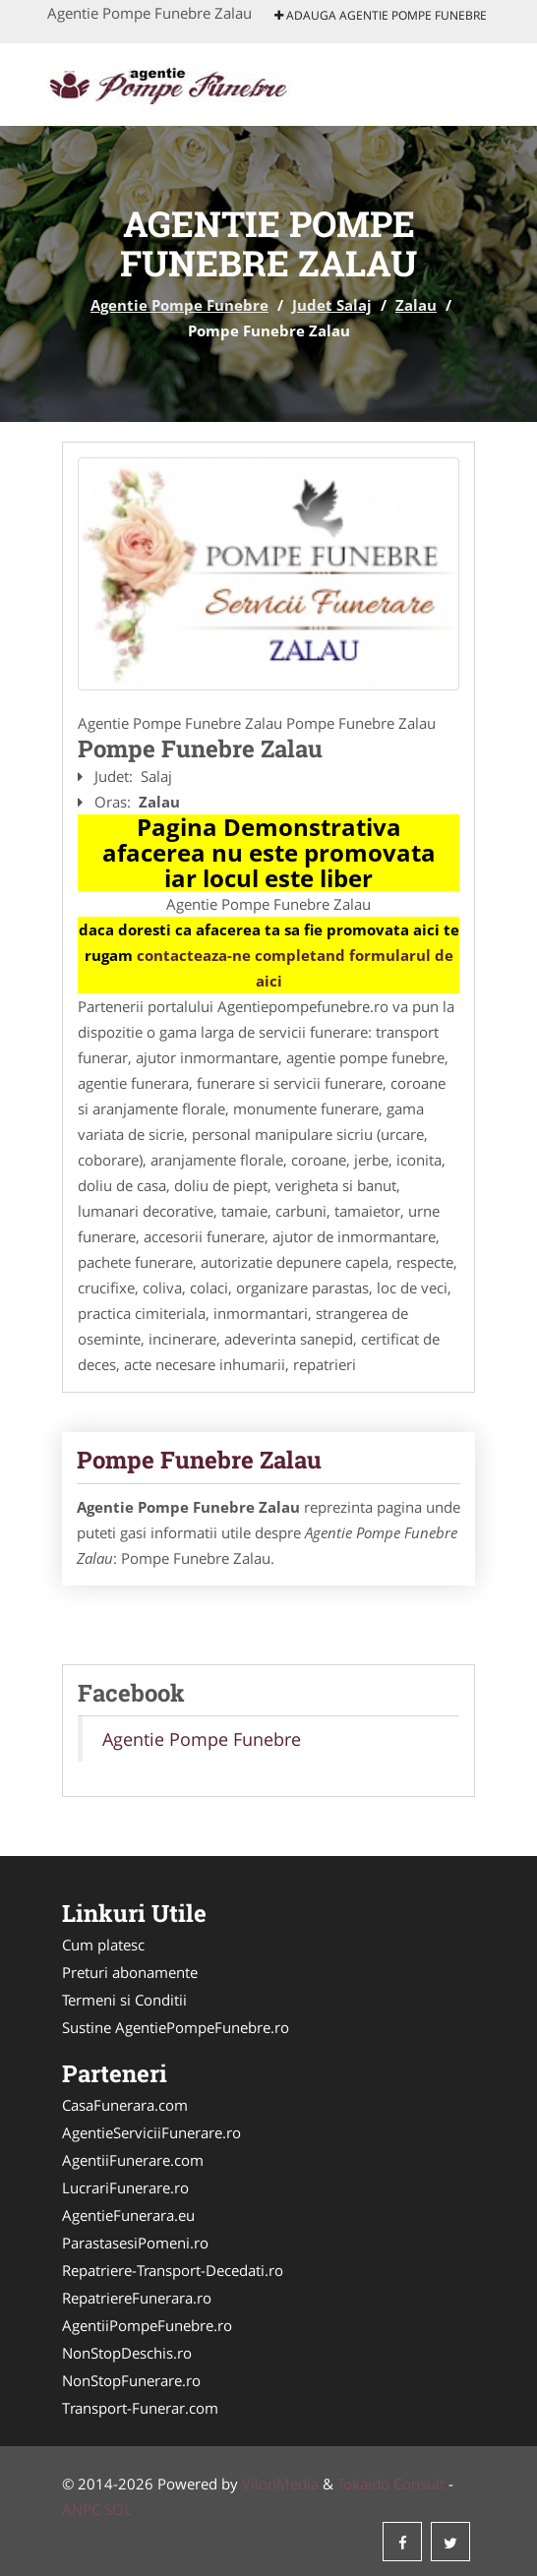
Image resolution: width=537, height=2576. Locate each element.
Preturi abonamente (130, 1972)
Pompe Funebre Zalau (199, 1459)
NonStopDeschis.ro (127, 2353)
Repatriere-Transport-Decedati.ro (172, 2270)
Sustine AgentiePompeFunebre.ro (175, 2027)
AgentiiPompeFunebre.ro (147, 2325)
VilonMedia (280, 2483)
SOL (118, 2509)
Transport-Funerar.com (140, 2408)
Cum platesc (103, 1944)
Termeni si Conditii (124, 1999)
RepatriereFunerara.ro (136, 2297)
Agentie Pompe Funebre (179, 305)
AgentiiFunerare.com (133, 2160)
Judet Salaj (332, 305)
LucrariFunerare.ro (125, 2187)
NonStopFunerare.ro (131, 2380)
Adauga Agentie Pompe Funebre (380, 15)
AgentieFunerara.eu (128, 2215)
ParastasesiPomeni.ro (135, 2242)
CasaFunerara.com (125, 2105)
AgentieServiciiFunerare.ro (151, 2132)
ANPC (81, 2509)
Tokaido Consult (391, 2483)
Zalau (416, 305)
